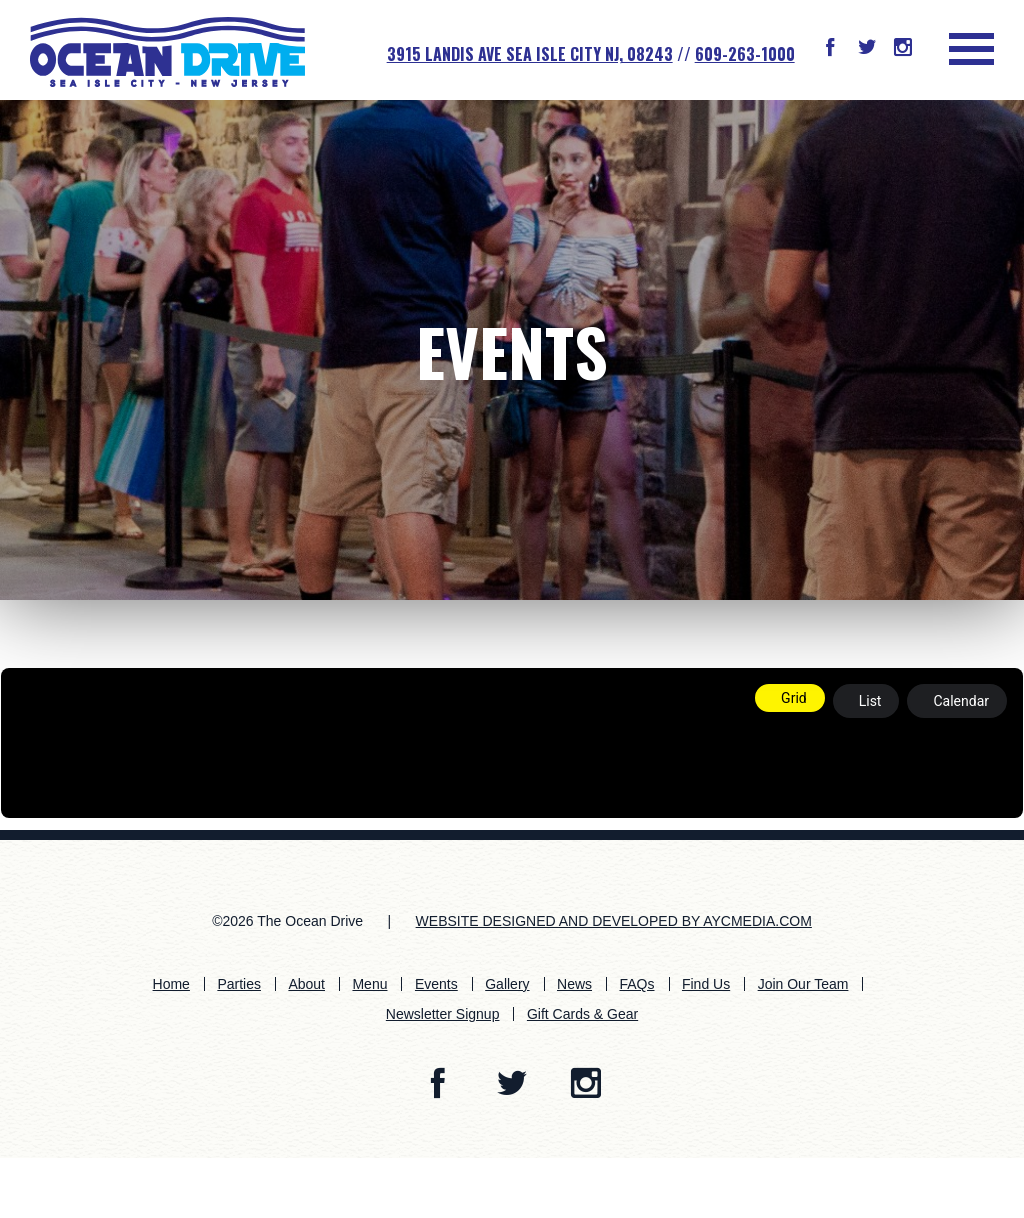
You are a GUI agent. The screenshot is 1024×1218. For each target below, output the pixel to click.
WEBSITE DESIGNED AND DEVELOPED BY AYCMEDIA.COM (614, 921)
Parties (239, 984)
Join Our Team (803, 984)
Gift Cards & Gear (582, 1014)
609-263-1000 (745, 54)
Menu (369, 984)
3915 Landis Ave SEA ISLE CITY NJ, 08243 (530, 54)
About (306, 984)
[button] (830, 49)
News (574, 984)
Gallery (507, 984)
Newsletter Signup (443, 1014)
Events (512, 350)
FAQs (636, 984)
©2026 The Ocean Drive (287, 921)
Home (171, 984)
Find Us (706, 984)
